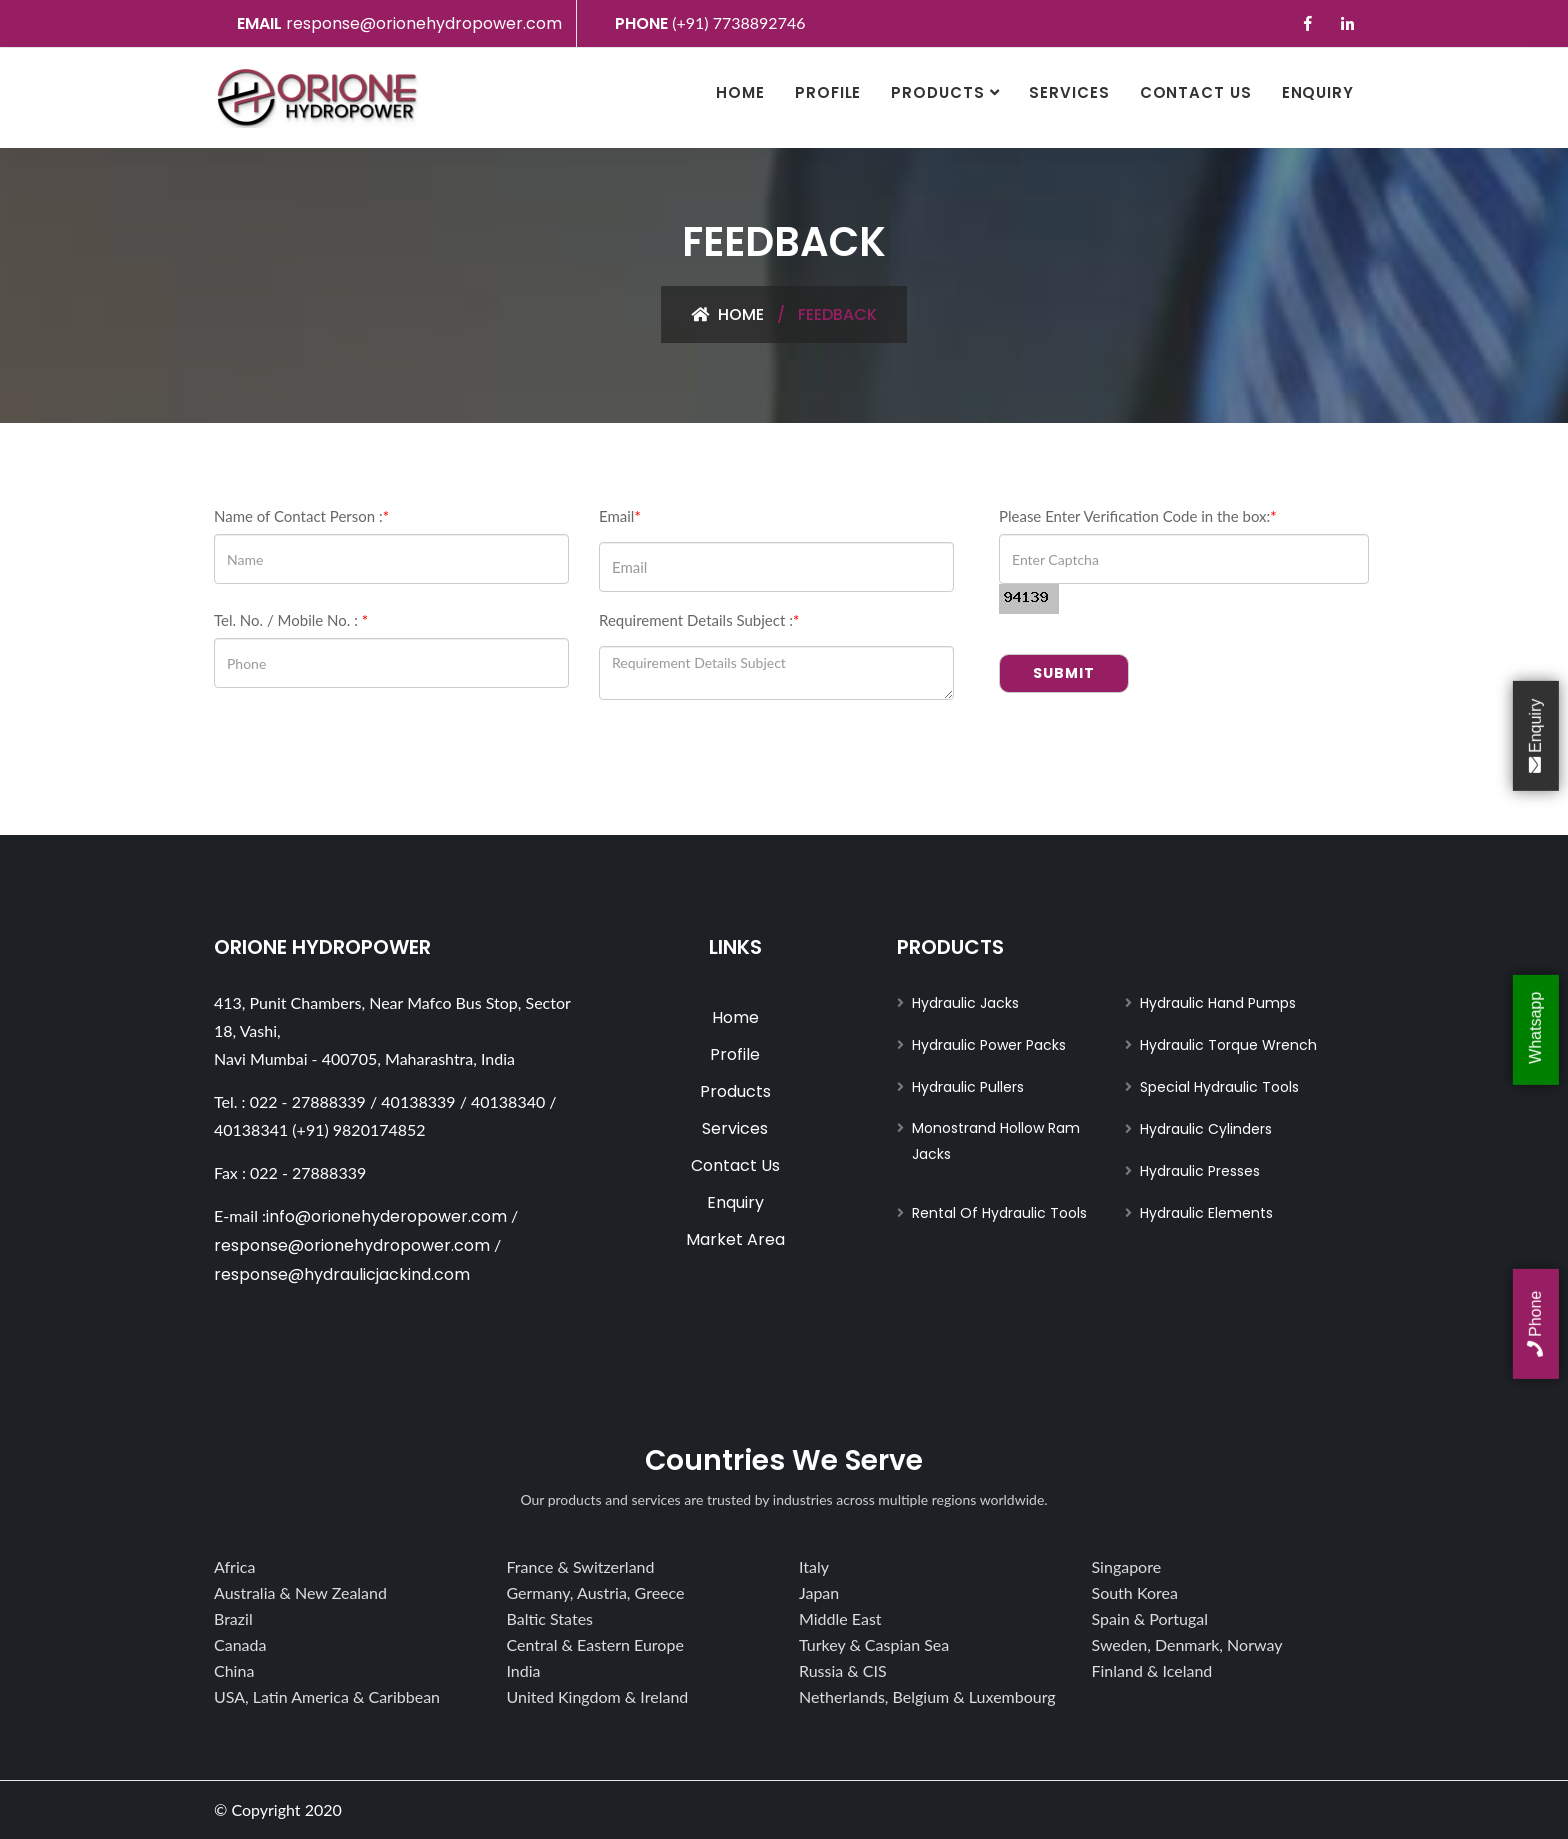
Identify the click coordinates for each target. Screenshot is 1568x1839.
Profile (828, 92)
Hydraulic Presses (1200, 1171)
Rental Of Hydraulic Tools (999, 1213)
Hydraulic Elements (1206, 1213)
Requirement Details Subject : (699, 620)
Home (740, 92)
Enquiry (1318, 92)
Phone (1535, 1324)
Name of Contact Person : (301, 516)
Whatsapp (1535, 1030)
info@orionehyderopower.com (386, 1216)
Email (620, 516)
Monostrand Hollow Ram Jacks (996, 1141)
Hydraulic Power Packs (989, 1045)
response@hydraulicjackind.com (342, 1274)
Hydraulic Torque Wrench (1228, 1045)
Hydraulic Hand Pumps (1218, 1003)
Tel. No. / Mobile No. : (291, 620)
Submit (1064, 673)
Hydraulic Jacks (965, 1003)
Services (1069, 92)
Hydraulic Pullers (968, 1087)
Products (937, 92)
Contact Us (1196, 92)
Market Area (735, 1239)
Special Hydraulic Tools (1219, 1087)
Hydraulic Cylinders (1206, 1129)
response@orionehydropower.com (424, 23)
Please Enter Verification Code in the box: (1138, 516)
